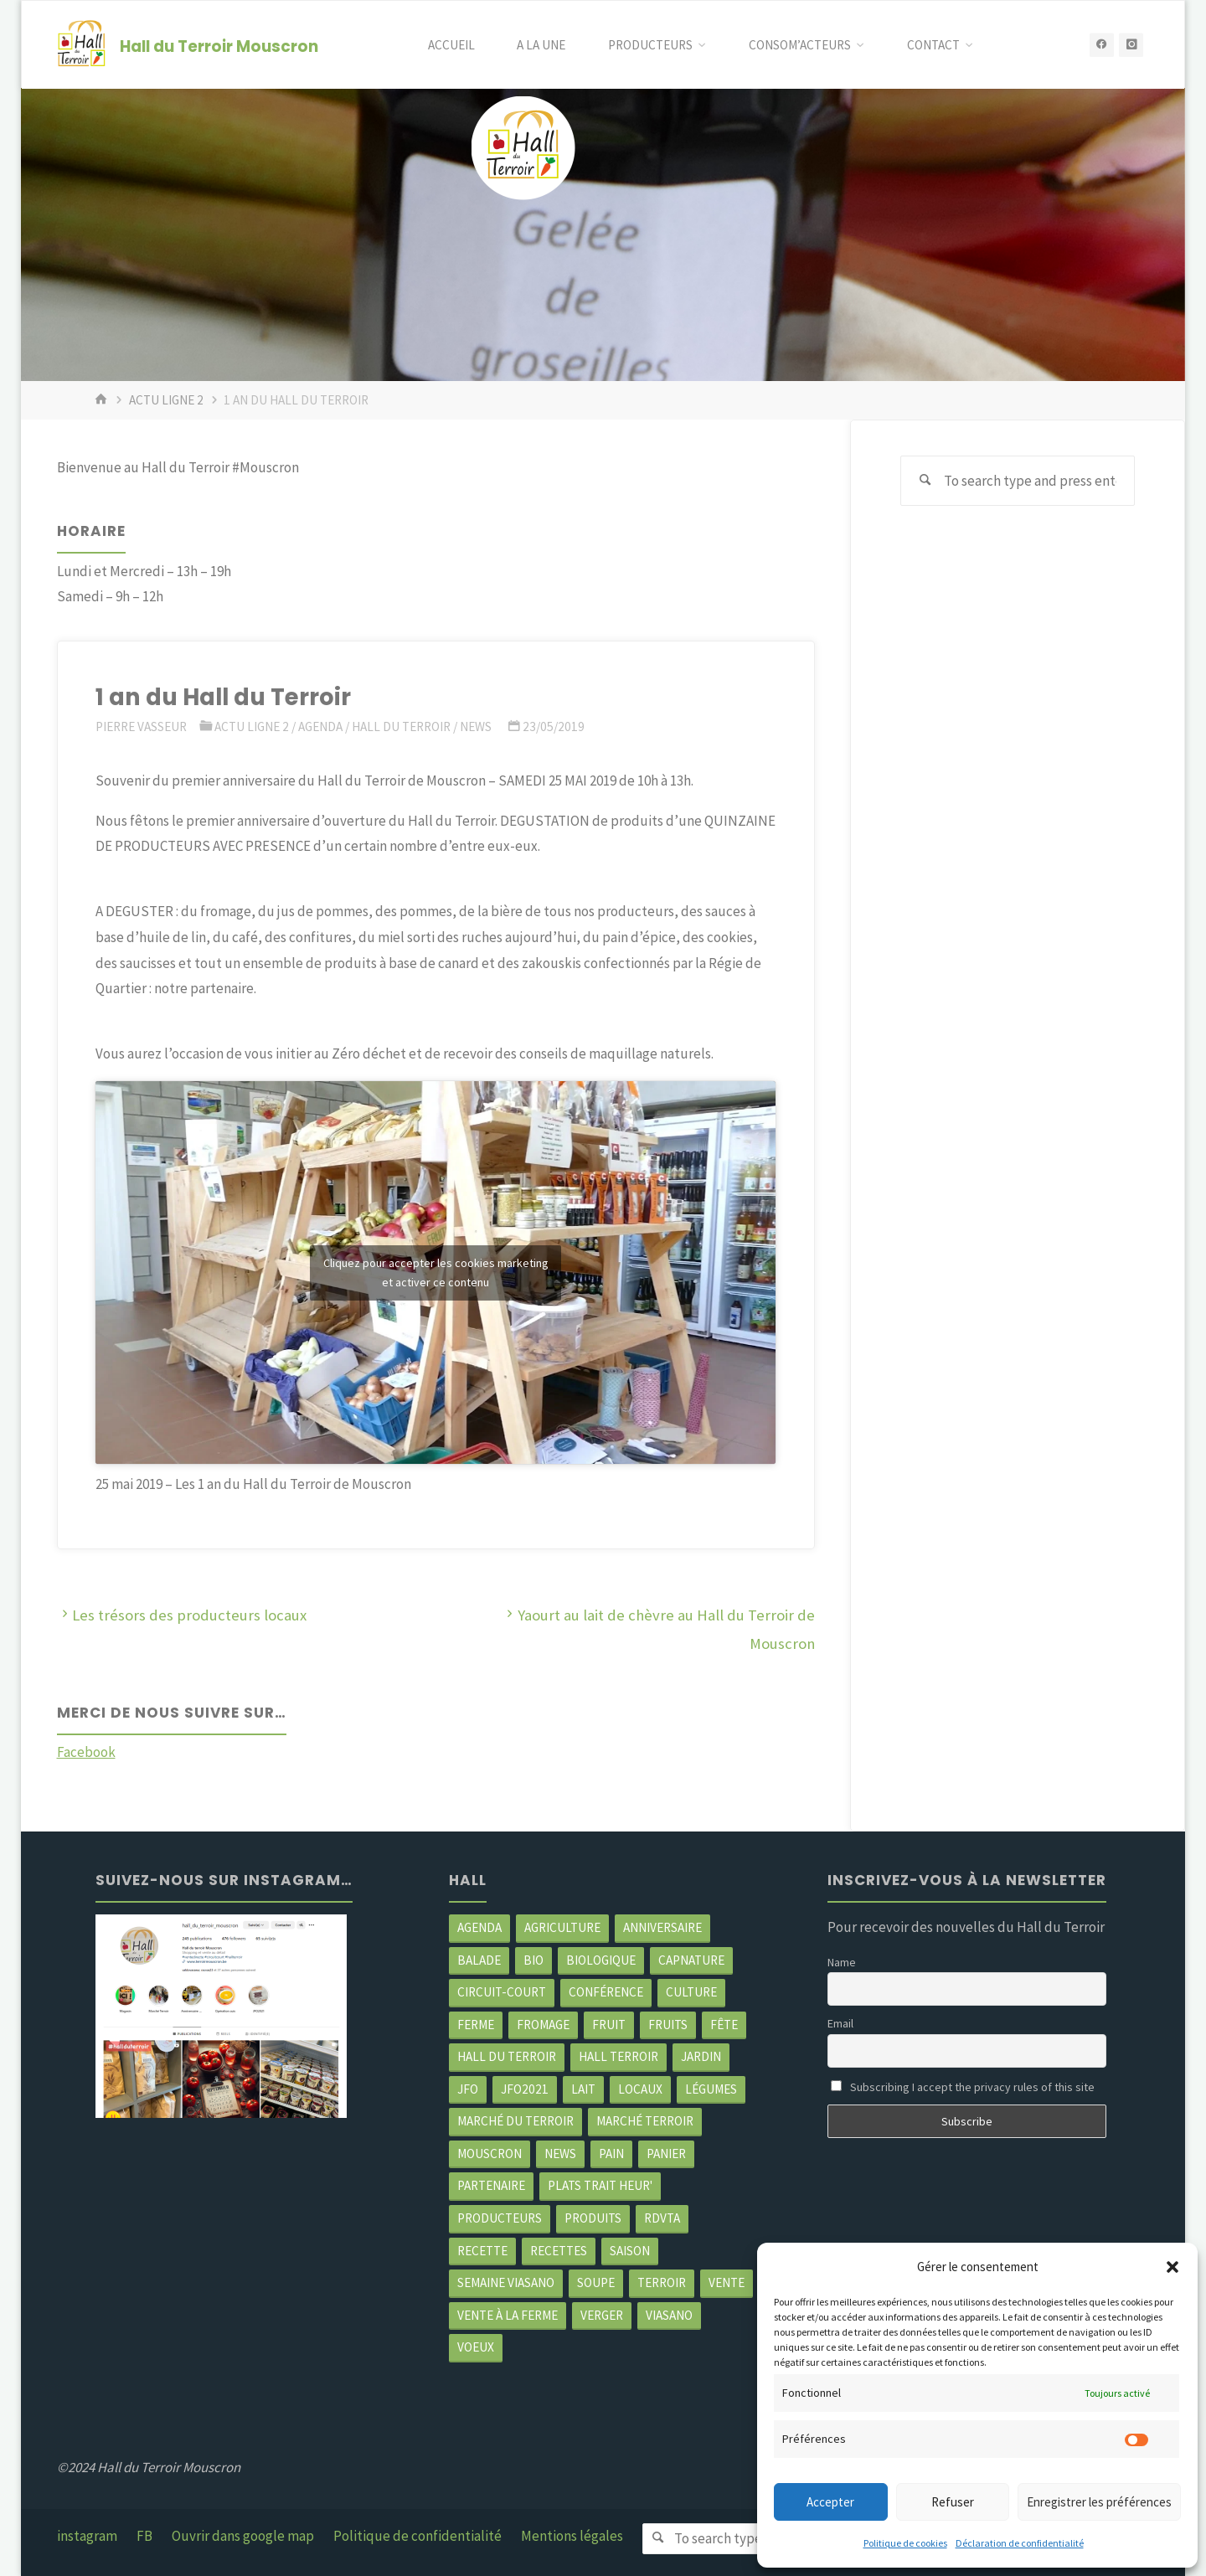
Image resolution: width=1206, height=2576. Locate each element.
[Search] (925, 481)
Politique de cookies (905, 2543)
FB (144, 2536)
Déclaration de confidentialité (1020, 2543)
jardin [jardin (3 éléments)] (701, 2056)
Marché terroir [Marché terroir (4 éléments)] (644, 2121)
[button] (1172, 2267)
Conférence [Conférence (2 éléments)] (606, 1992)
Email (840, 2023)
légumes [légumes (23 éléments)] (711, 2089)
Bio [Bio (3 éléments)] (533, 1960)
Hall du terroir (401, 726)
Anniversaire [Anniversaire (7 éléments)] (662, 1927)
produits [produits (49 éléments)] (592, 2218)
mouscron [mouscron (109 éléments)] (489, 2153)
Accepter (830, 2502)
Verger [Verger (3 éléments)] (601, 2315)
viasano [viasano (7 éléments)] (669, 2315)
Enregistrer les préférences (1099, 2502)
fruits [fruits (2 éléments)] (668, 2024)
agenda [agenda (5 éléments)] (479, 1927)
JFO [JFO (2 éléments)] (467, 2089)
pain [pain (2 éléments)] (611, 2153)
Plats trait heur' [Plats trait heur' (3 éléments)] (600, 2185)
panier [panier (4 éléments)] (666, 2153)
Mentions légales (572, 2536)
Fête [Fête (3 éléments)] (724, 2024)
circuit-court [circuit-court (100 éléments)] (501, 1992)
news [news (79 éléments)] (560, 2153)
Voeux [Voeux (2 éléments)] (475, 2347)
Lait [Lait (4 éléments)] (583, 2089)
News (476, 726)
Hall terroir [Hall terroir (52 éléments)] (618, 2056)
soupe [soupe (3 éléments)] (596, 2282)
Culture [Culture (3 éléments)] (691, 1992)
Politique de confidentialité (417, 2536)
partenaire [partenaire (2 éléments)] (491, 2185)
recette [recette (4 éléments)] (482, 2251)
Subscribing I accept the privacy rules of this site (963, 2086)
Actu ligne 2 (166, 400)
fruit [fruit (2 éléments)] (609, 2024)
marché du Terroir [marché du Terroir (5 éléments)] (515, 2121)
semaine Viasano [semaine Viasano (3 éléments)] (505, 2282)
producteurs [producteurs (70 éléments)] (499, 2218)
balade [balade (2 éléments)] (479, 1960)
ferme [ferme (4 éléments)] (475, 2024)
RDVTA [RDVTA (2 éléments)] (662, 2218)
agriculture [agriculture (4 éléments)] (562, 1927)
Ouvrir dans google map (243, 2536)
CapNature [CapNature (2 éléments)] (691, 1960)
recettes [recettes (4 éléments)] (558, 2251)
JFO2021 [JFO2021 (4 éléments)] (525, 2089)
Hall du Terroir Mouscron (219, 45)
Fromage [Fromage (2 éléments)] (543, 2024)
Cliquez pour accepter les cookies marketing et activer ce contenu (436, 1272)
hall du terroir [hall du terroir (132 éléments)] (506, 2056)
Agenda (320, 726)
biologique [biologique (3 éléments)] (601, 1960)
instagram (87, 2536)
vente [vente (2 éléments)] (727, 2282)
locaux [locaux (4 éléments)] (640, 2089)
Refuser (952, 2502)
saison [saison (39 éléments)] (630, 2251)
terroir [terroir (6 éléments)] (661, 2282)
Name (841, 1962)
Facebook (86, 1752)
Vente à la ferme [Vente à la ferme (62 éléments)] (507, 2315)
